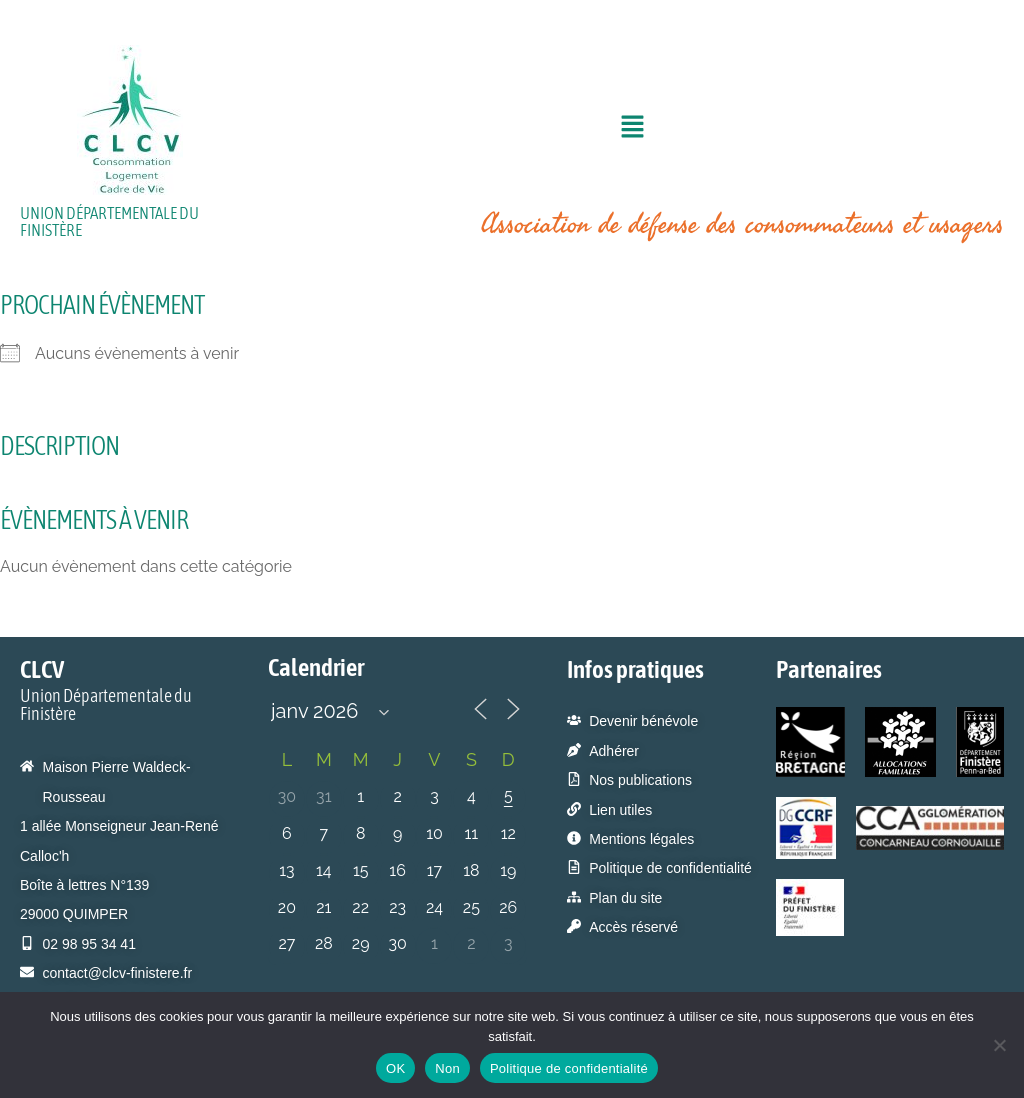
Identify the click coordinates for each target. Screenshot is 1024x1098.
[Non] (999, 1045)
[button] (632, 129)
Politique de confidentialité (569, 1068)
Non (447, 1068)
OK (395, 1068)
